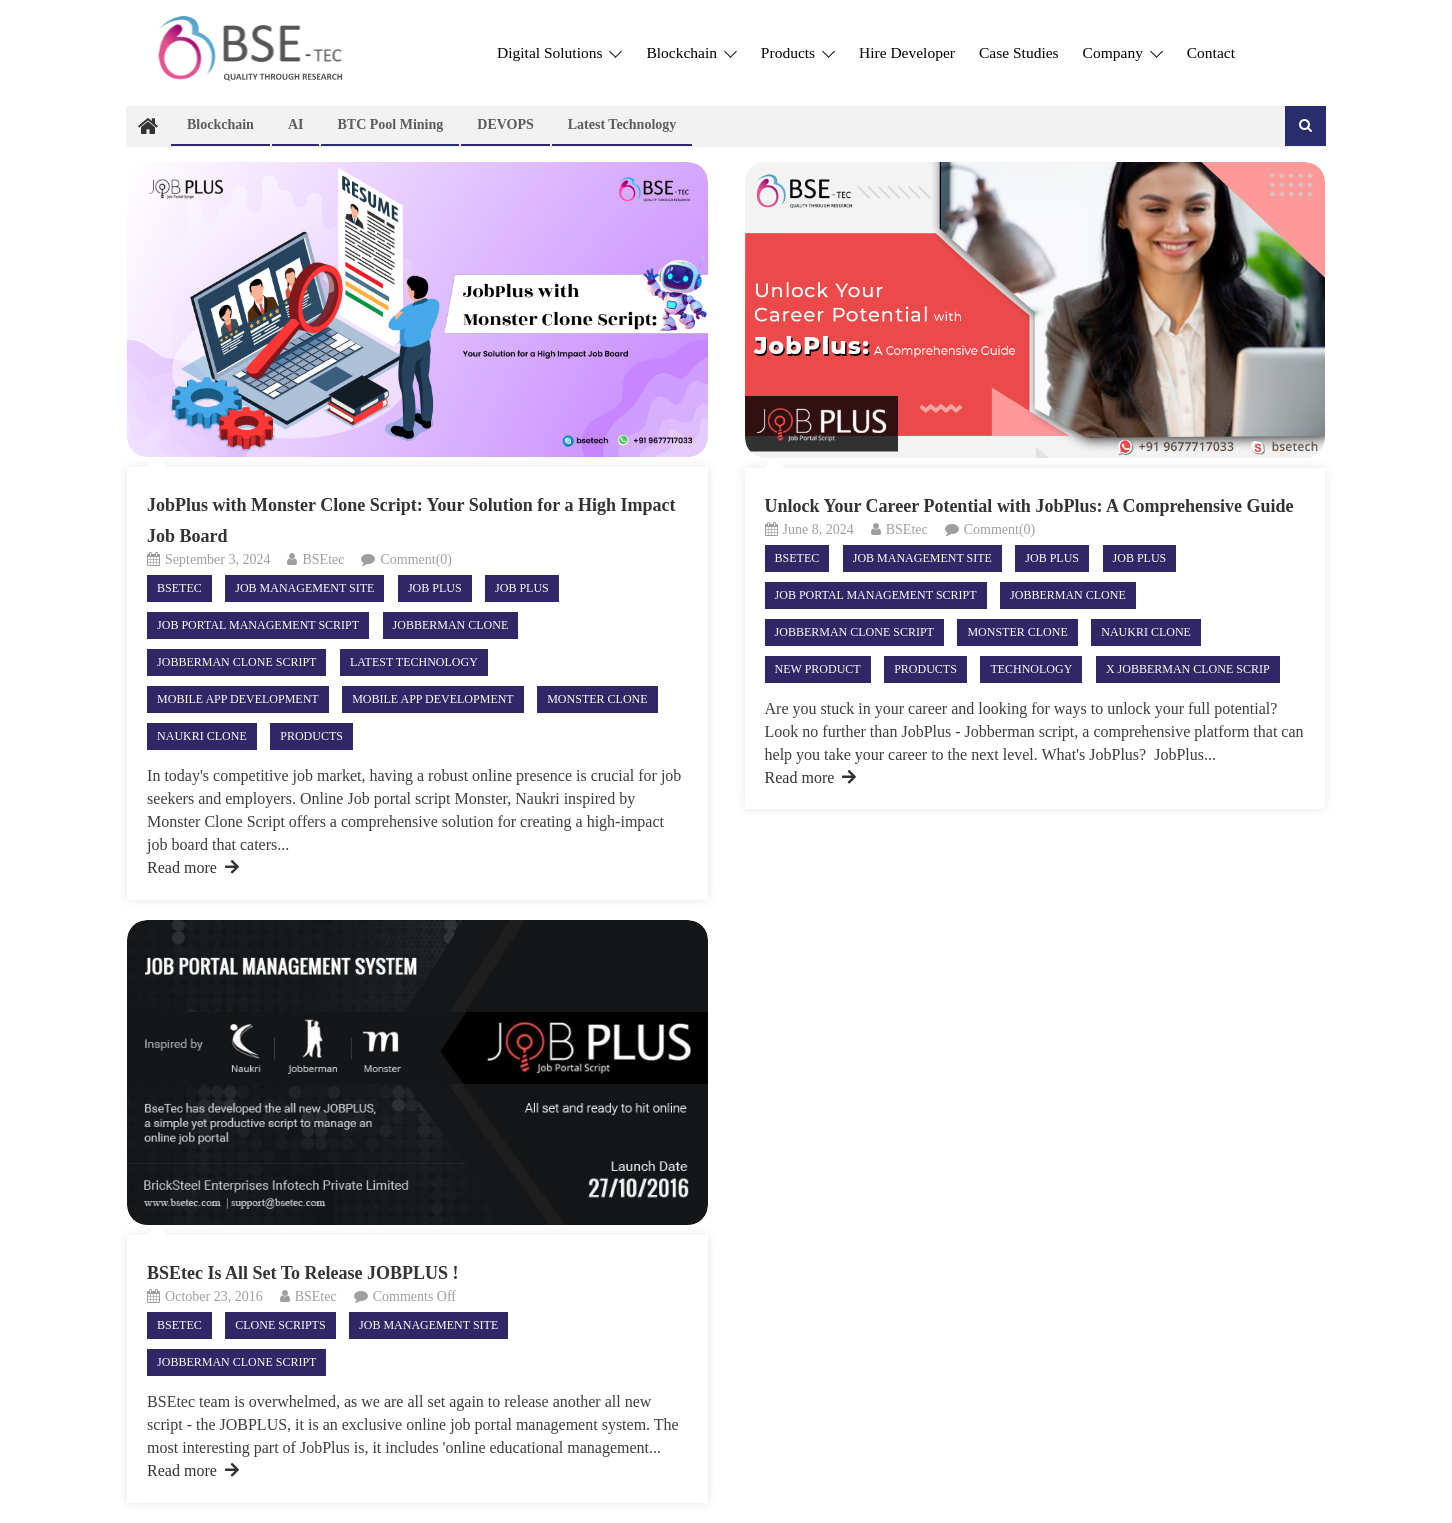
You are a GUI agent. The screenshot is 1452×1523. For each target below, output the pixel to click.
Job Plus (435, 588)
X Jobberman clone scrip (1188, 669)
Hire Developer (907, 52)
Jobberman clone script (236, 662)
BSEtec (323, 559)
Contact (1211, 52)
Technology (1031, 669)
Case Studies (1019, 52)
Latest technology (622, 124)
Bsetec (179, 588)
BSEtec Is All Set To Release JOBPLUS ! (303, 1273)
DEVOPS (505, 124)
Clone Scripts (280, 1325)
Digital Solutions (559, 52)
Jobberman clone (451, 625)
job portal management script (258, 625)
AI (296, 124)
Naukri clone (202, 736)
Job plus (522, 588)
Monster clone (597, 699)
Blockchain (691, 52)
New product (818, 669)
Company (1123, 52)
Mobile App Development (238, 699)
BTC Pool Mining (390, 124)
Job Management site (304, 588)
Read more (193, 867)
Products (798, 52)
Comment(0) (416, 559)
